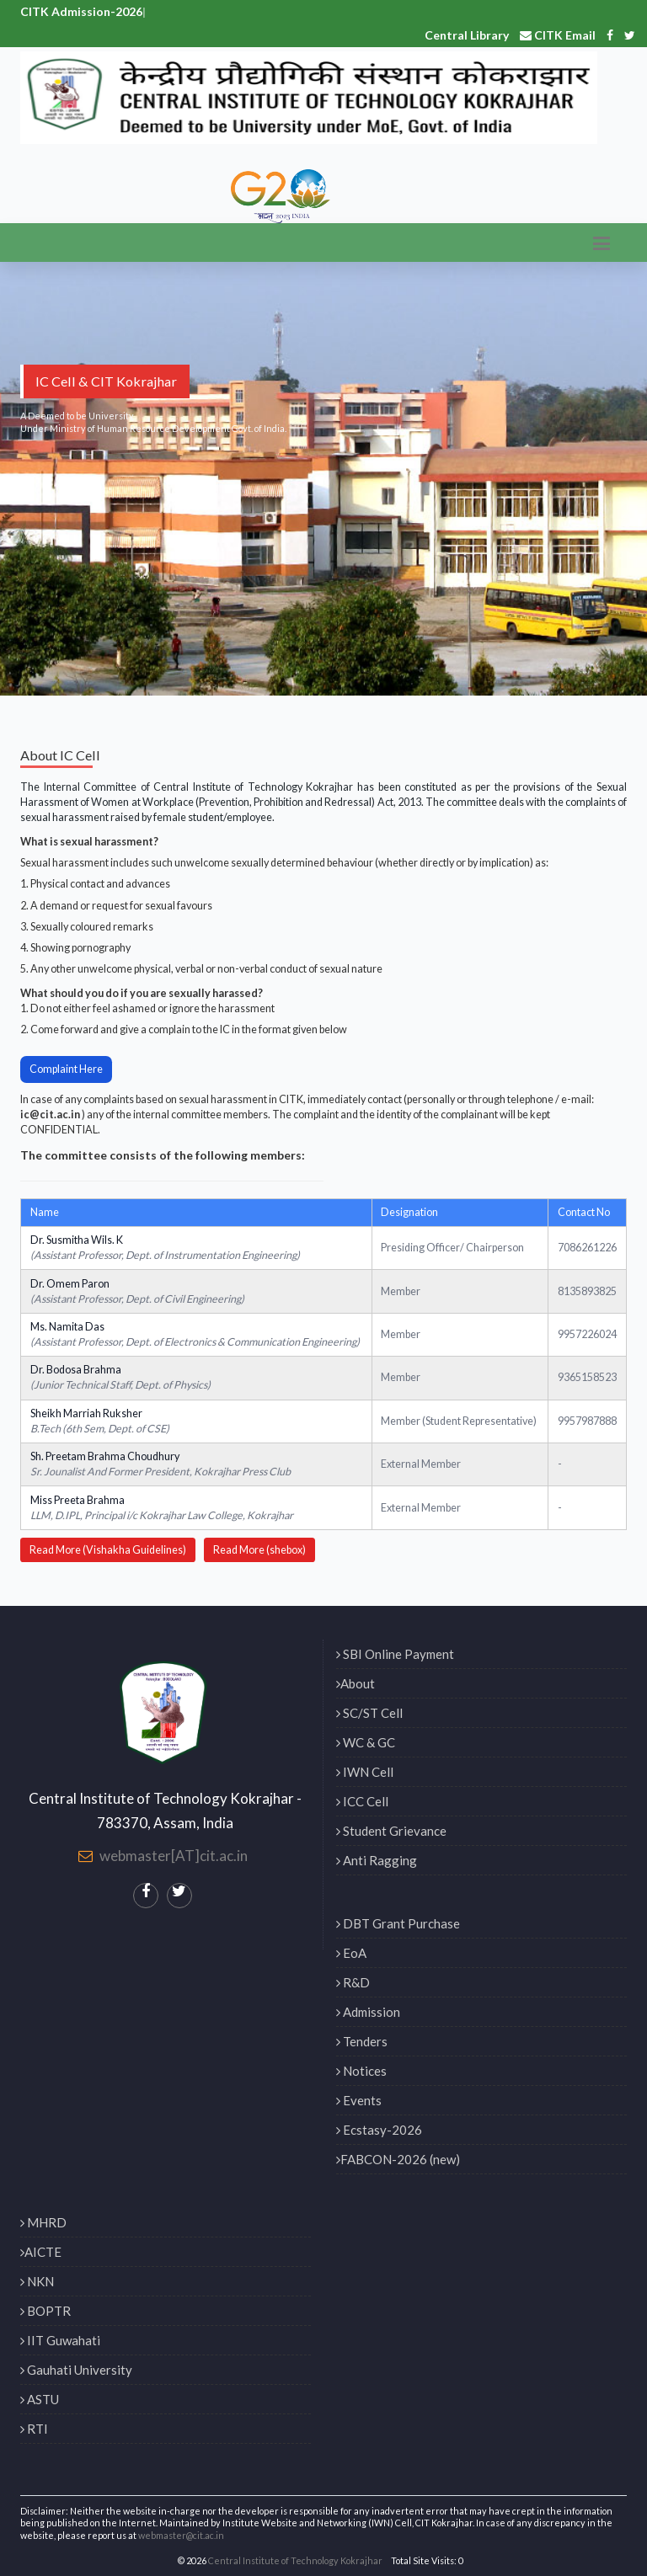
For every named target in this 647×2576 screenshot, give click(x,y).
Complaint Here (66, 1069)
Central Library (467, 35)
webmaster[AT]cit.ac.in (173, 1855)
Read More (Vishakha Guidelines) (107, 1550)
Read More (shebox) (259, 1550)
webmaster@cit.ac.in (181, 2535)
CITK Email (558, 35)
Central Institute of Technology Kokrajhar (295, 2560)
